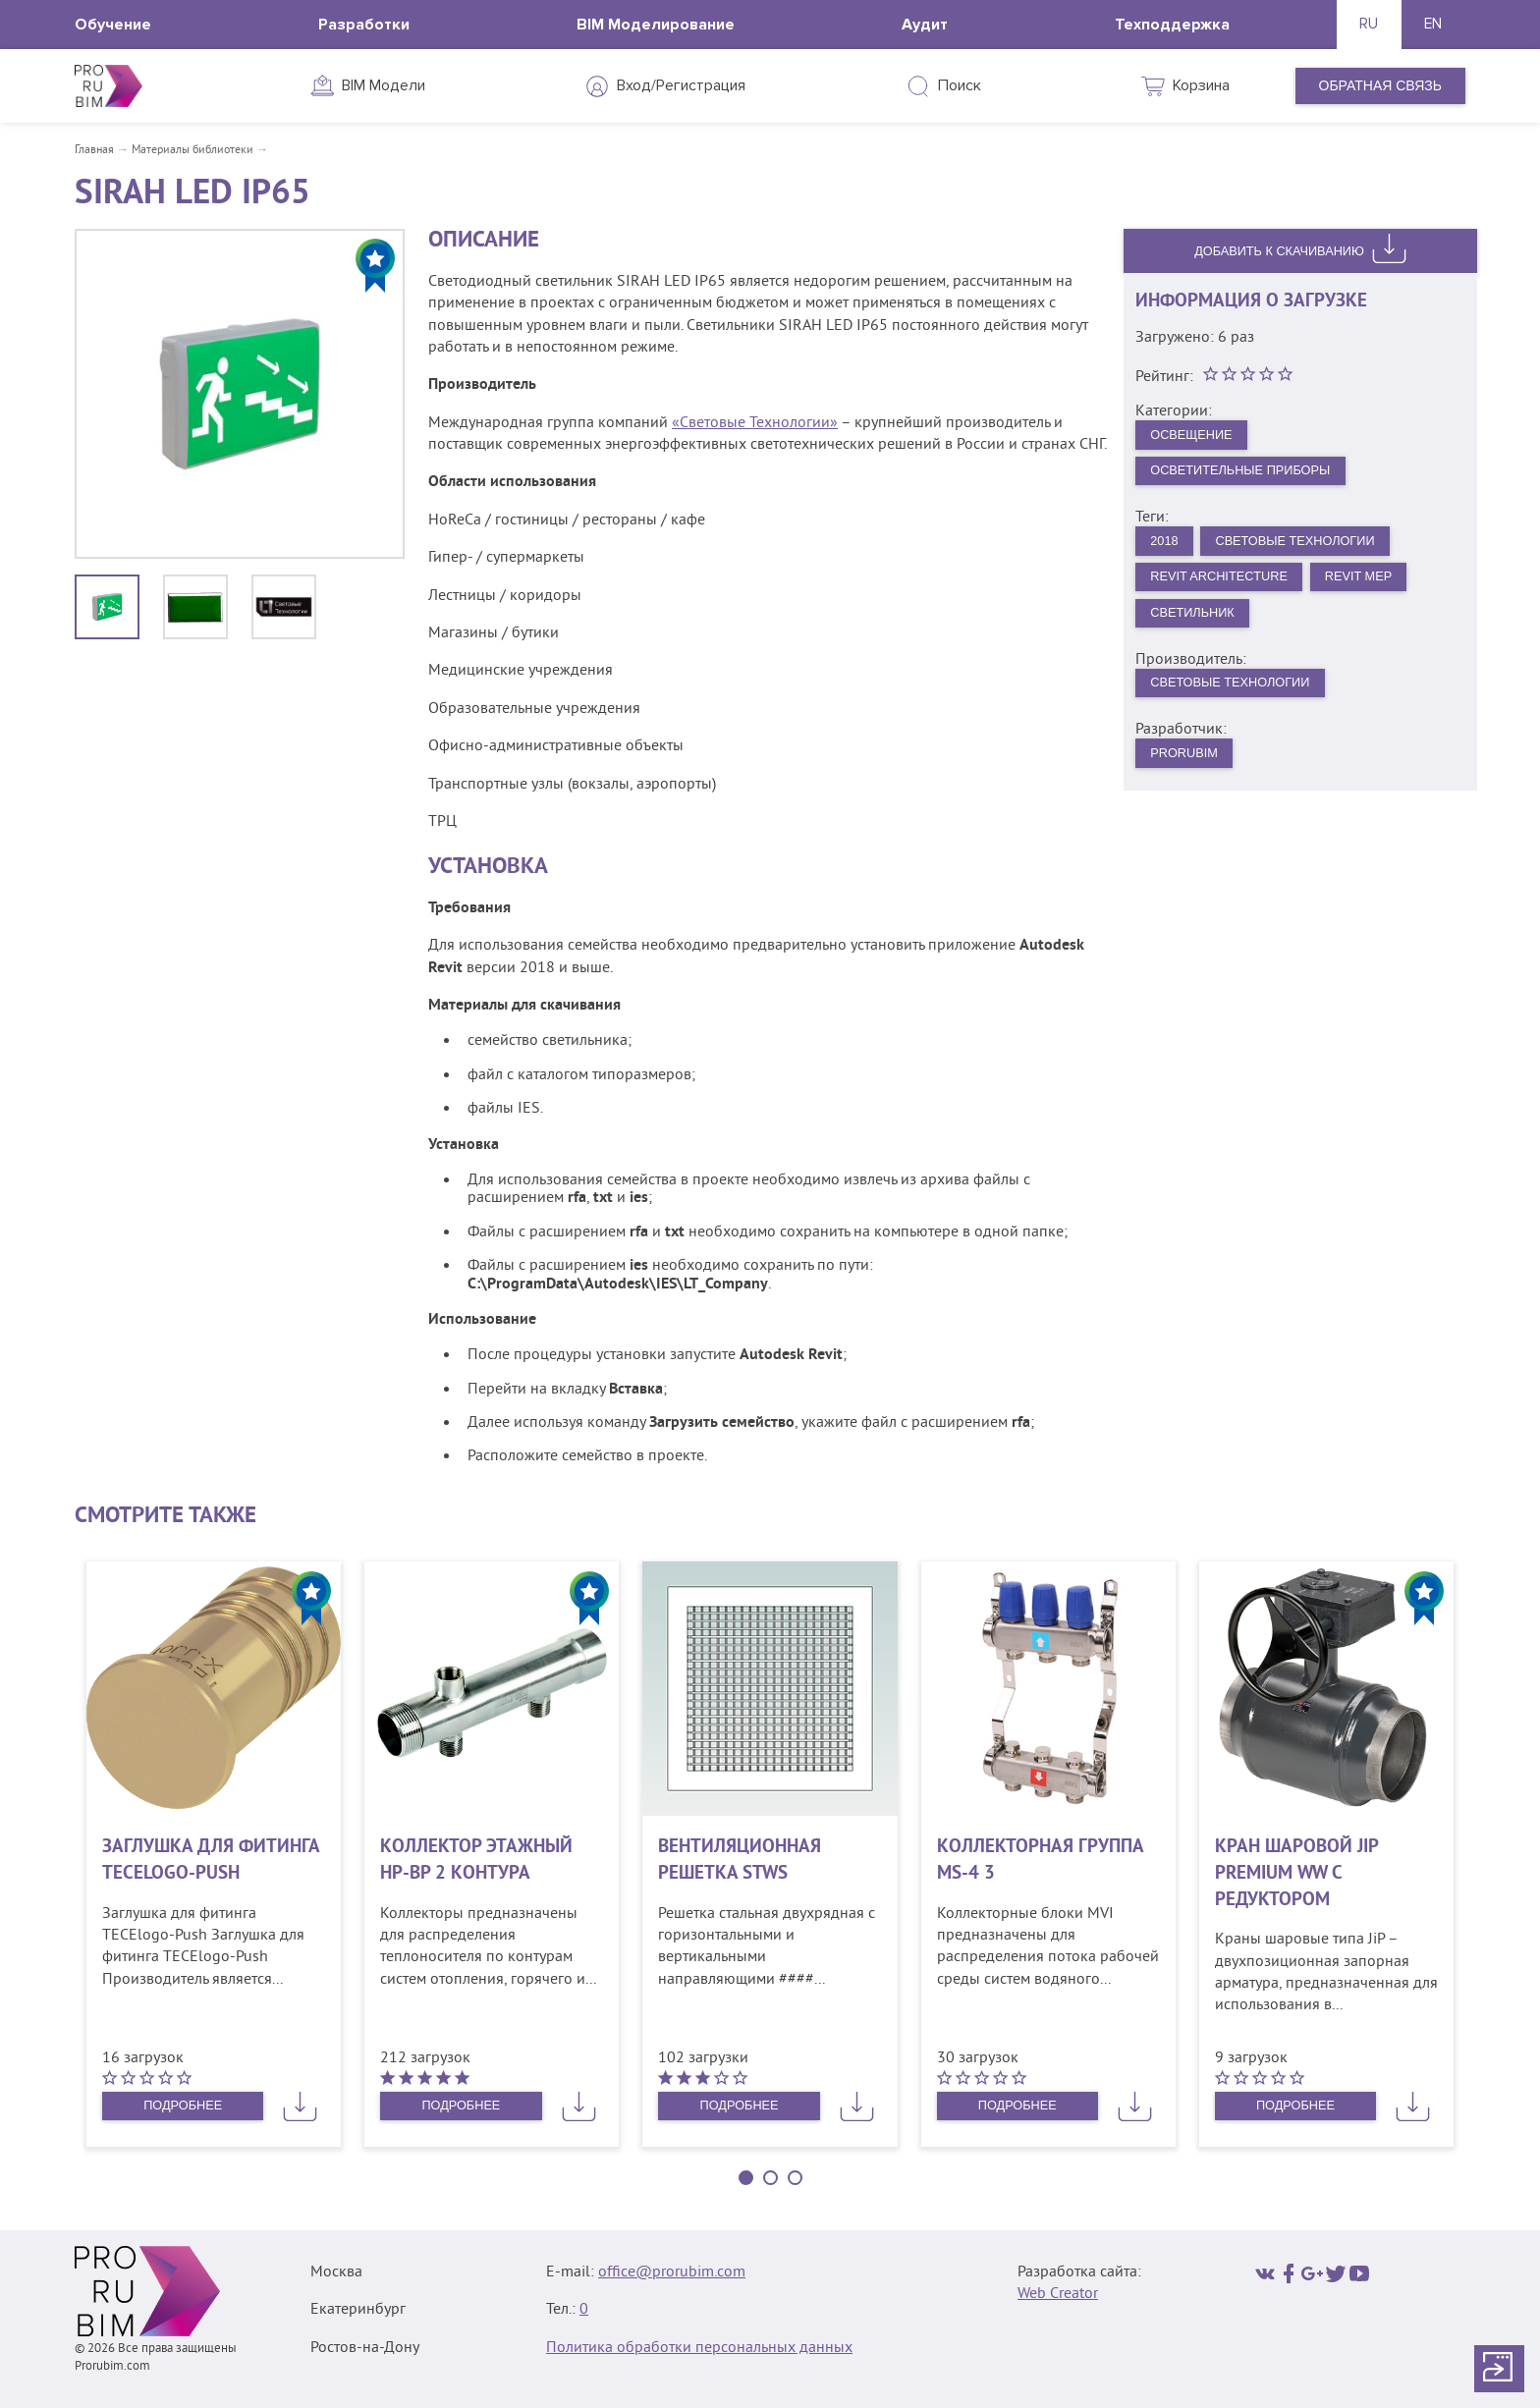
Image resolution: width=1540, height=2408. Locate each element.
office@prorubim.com (671, 2272)
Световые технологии (1239, 703)
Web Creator (1058, 2294)
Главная (94, 150)
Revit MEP (1380, 590)
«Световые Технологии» (755, 423)
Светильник (1198, 629)
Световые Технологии (1311, 551)
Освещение (1197, 439)
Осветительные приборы (1250, 478)
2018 (1167, 551)
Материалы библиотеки (192, 150)
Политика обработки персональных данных (699, 2348)
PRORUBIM (1189, 776)
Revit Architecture (1227, 590)
